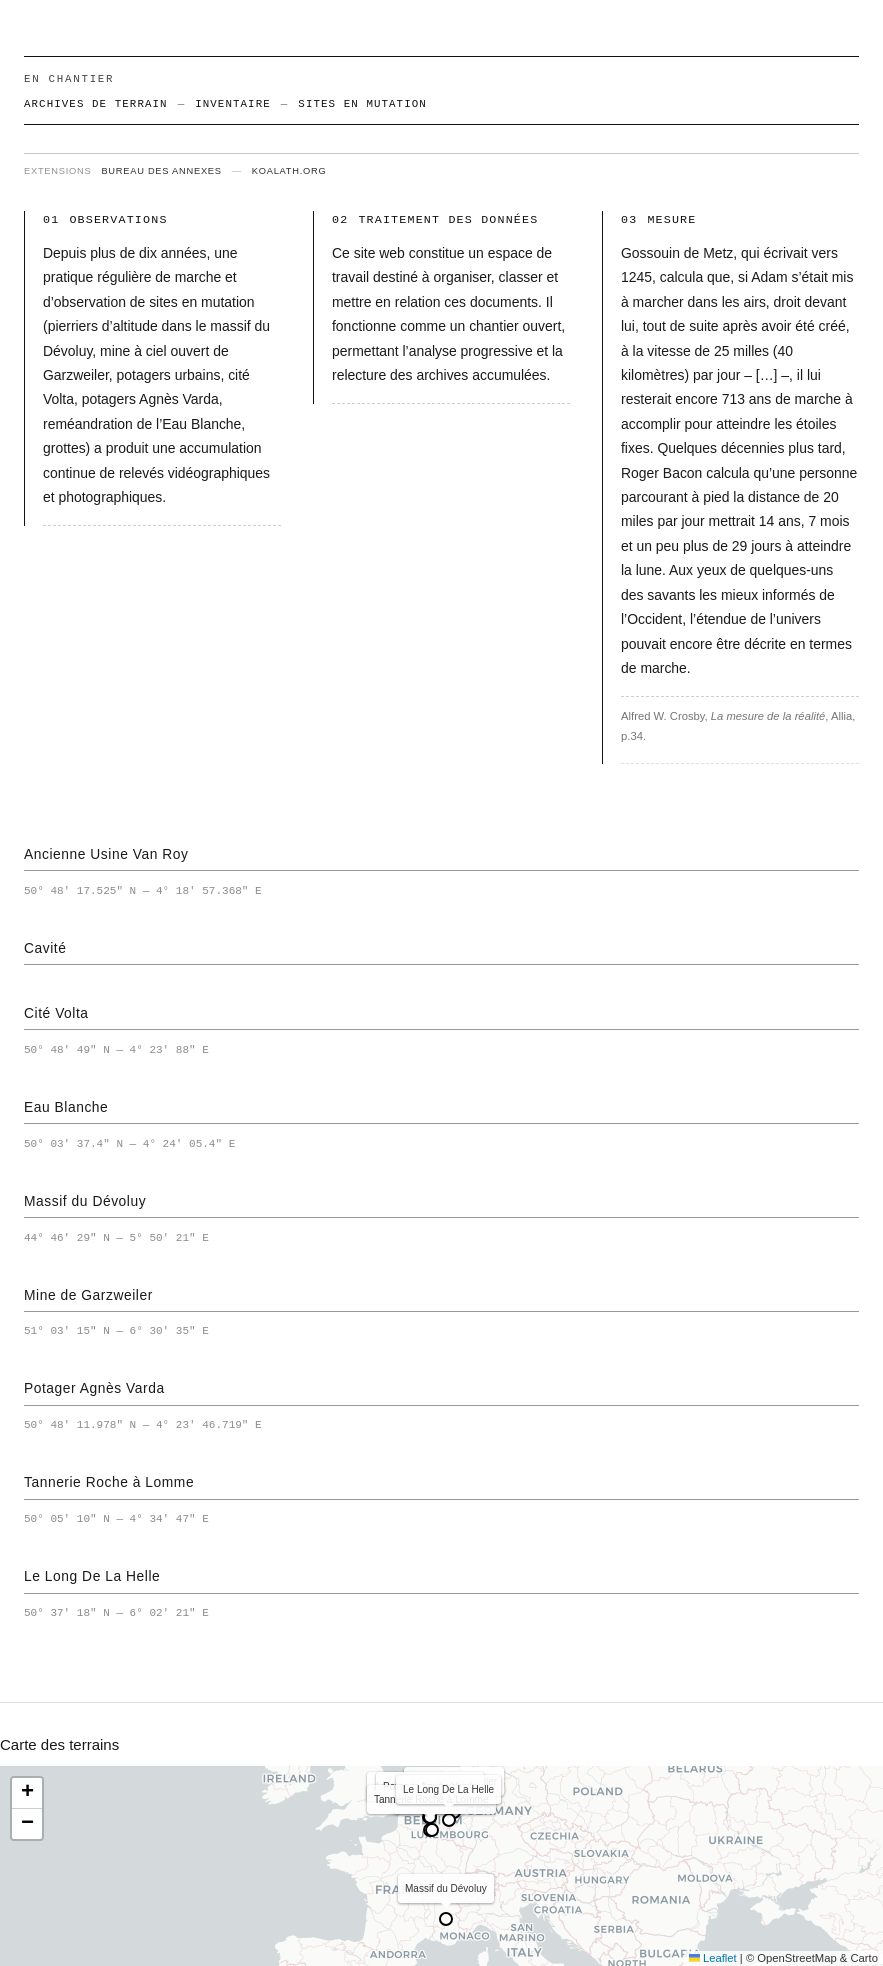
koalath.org (289, 171)
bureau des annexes (161, 171)
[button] (27, 1793)
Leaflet (713, 1958)
